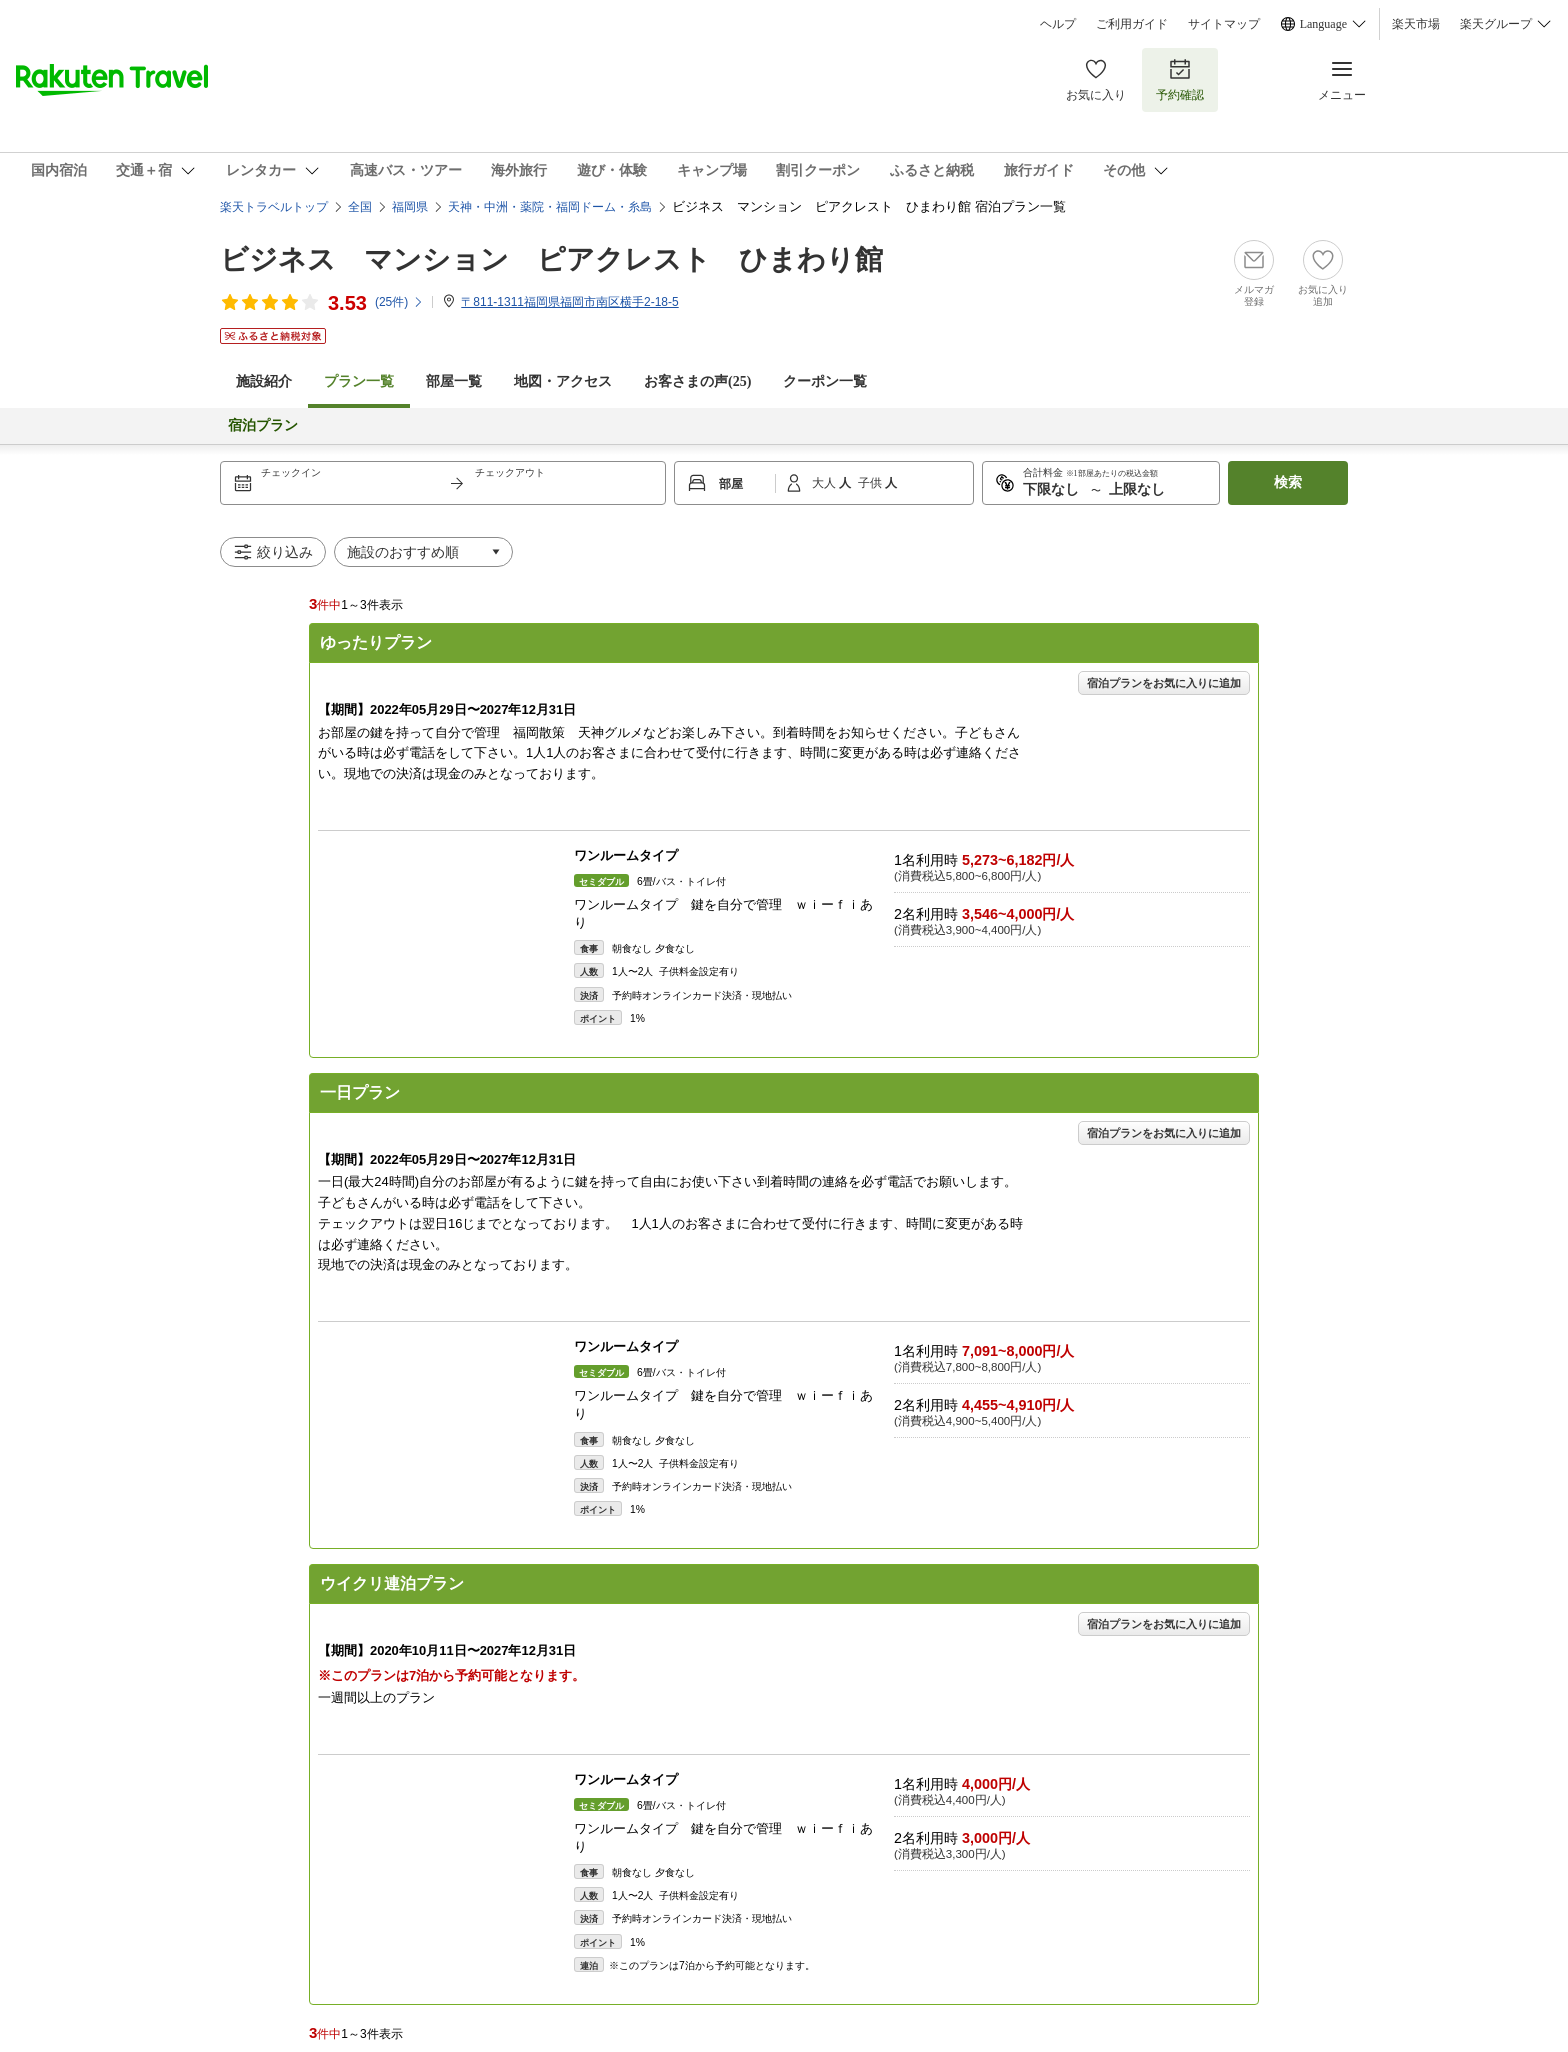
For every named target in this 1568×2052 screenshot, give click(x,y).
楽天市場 (1416, 24)
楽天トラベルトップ (274, 207)
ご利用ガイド (1132, 24)
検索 (1288, 482)
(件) (399, 302)
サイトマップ (1224, 24)
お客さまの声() (697, 381)
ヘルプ (1058, 24)
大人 (825, 483)
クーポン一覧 (825, 381)
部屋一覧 (454, 381)
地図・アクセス (563, 381)
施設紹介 (264, 381)
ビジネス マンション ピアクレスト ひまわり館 (551, 259)
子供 (871, 483)
